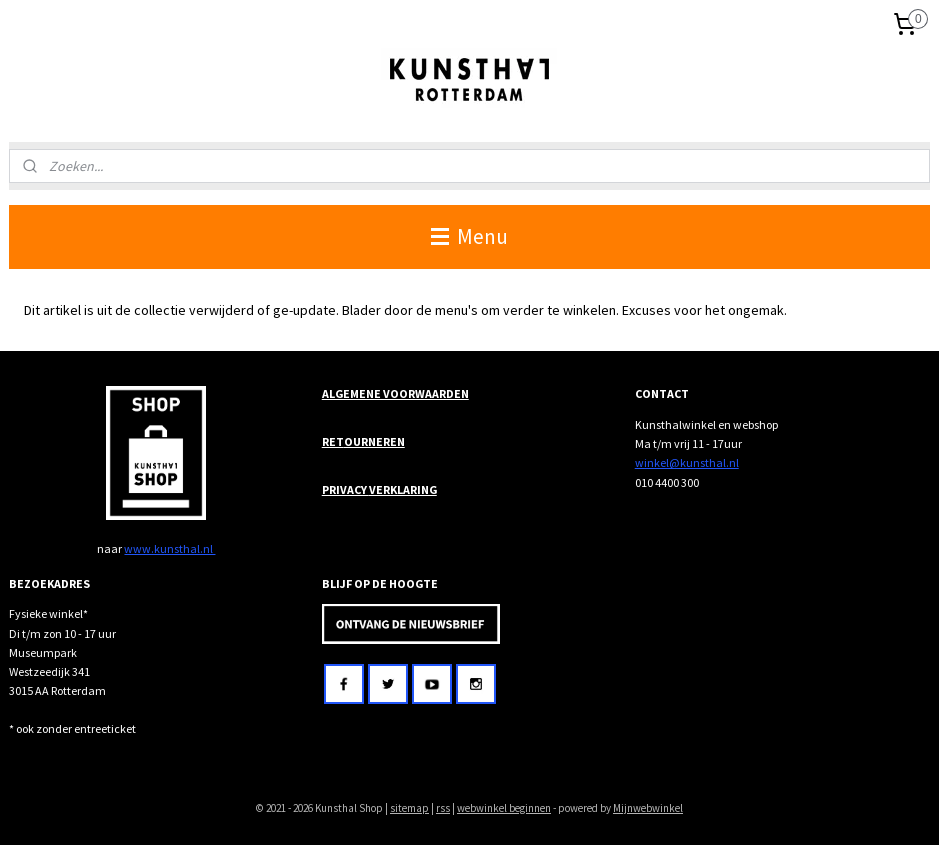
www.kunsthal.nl (169, 548)
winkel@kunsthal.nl (687, 462)
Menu (469, 236)
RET (333, 441)
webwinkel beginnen (504, 808)
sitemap (409, 808)
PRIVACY (345, 489)
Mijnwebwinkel (648, 808)
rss (443, 808)
